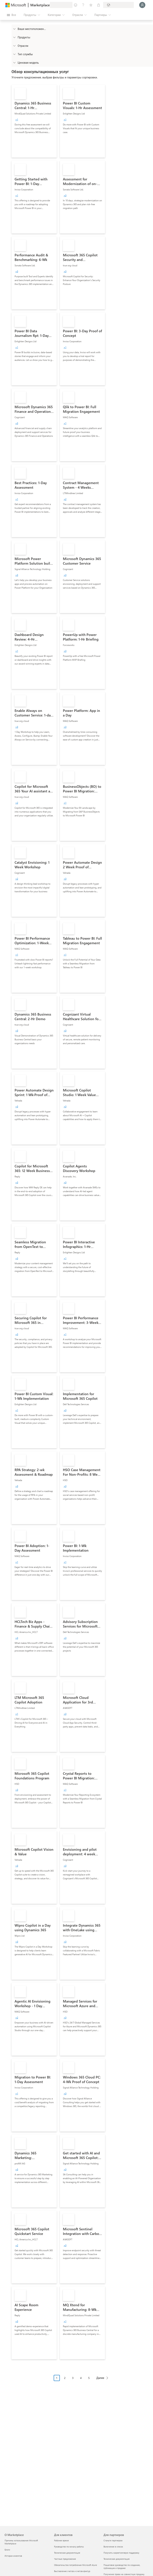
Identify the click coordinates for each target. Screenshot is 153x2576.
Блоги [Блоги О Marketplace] (7, 2549)
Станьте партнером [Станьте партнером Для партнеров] (113, 2540)
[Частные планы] (98, 5)
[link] (34, 121)
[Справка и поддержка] (83, 5)
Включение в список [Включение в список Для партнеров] (113, 2546)
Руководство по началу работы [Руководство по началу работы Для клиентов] (69, 2546)
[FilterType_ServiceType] (14, 54)
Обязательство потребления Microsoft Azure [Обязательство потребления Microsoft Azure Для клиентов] (75, 2565)
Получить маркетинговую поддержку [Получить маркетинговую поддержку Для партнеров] (121, 2552)
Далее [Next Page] (100, 2378)
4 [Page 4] (81, 2378)
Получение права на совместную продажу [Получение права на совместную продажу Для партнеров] (124, 2574)
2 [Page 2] (65, 2378)
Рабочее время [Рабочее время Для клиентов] (61, 2540)
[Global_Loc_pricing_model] (14, 62)
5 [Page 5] (89, 2378)
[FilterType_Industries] (14, 46)
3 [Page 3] (73, 2378)
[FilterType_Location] (14, 29)
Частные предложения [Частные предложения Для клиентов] (65, 2558)
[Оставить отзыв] (75, 5)
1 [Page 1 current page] (57, 2378)
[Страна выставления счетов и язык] (118, 5)
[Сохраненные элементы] (91, 5)
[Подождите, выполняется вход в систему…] (142, 5)
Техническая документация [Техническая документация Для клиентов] (67, 2552)
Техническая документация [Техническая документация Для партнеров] (117, 2558)
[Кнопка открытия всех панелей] (11, 15)
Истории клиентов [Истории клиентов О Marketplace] (13, 2555)
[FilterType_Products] (14, 37)
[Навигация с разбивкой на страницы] (82, 2381)
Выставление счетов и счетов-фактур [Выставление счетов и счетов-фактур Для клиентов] (72, 2571)
